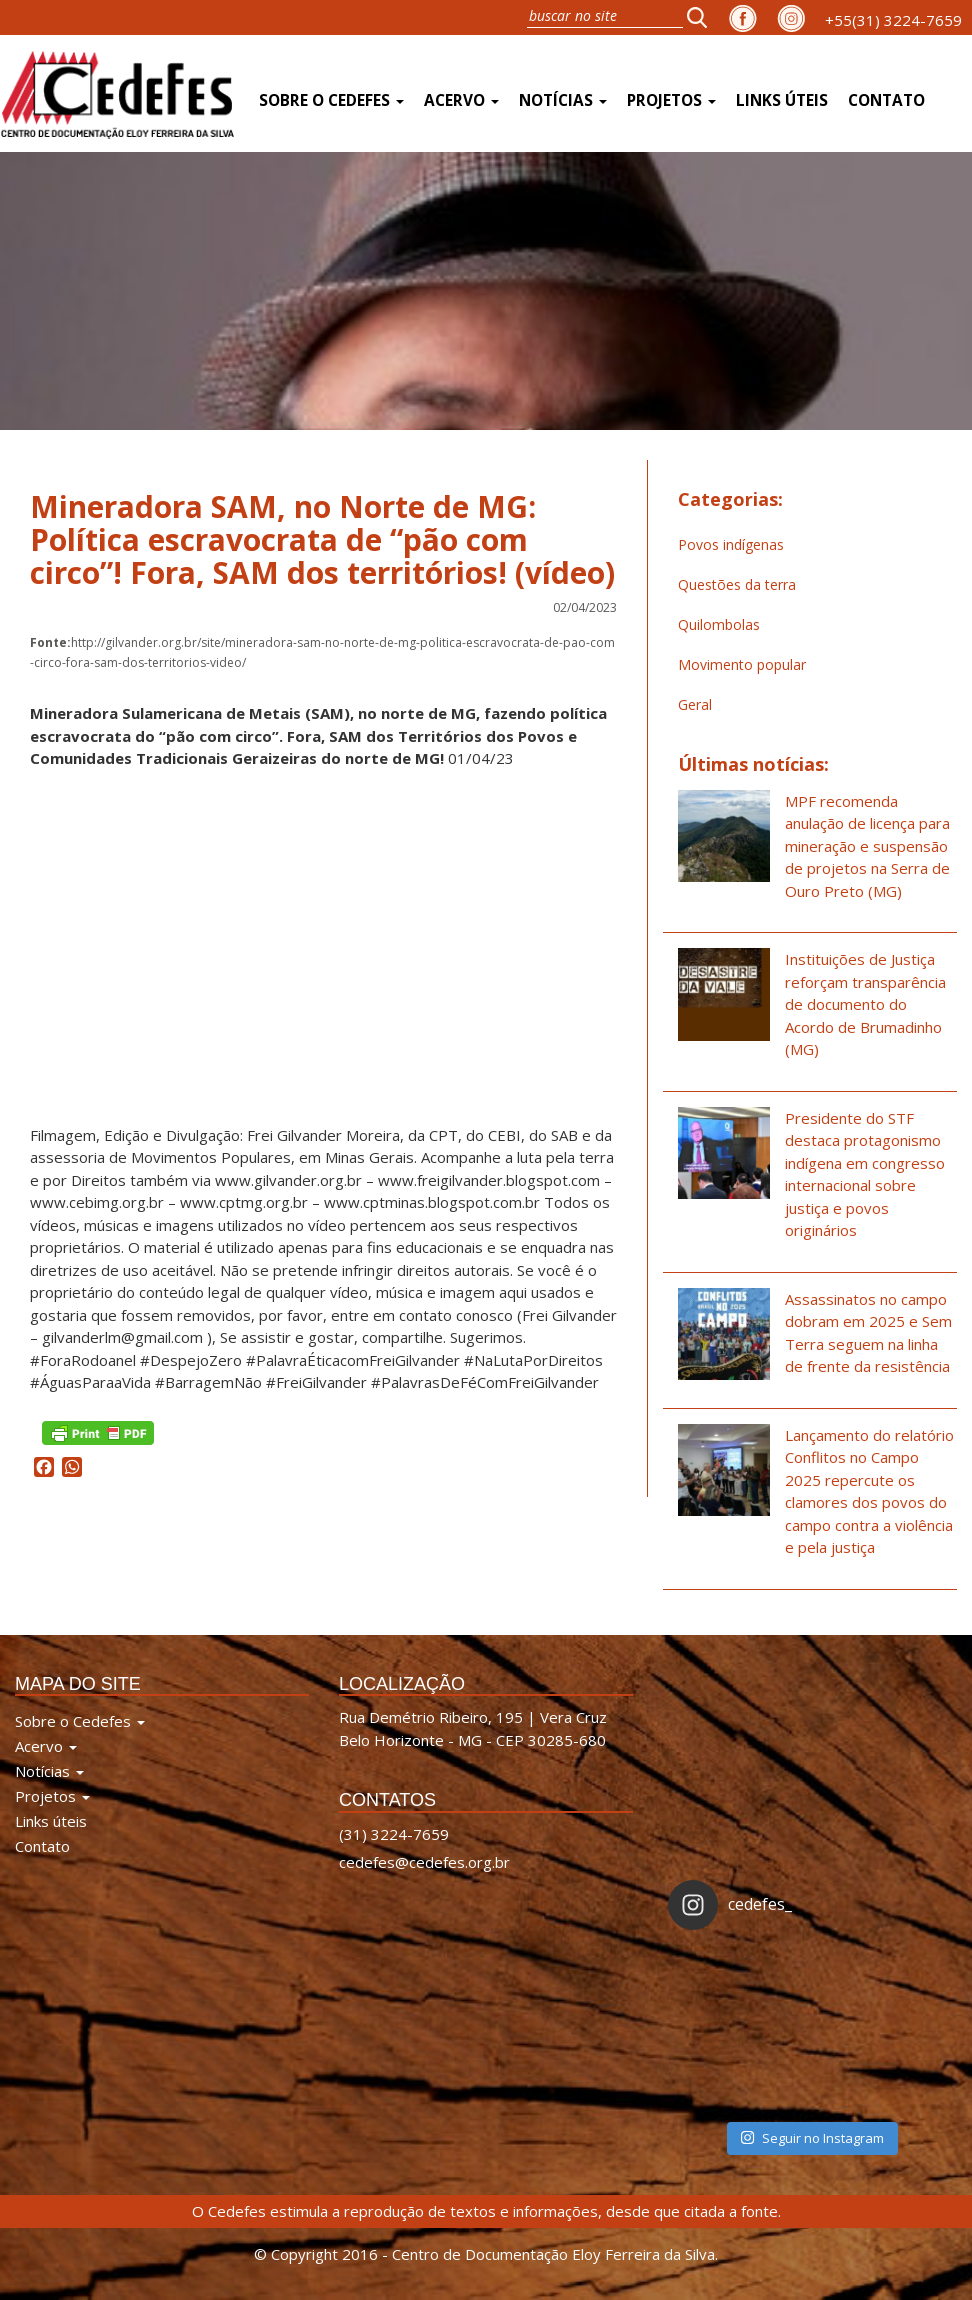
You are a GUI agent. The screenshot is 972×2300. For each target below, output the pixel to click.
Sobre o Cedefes (331, 100)
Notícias (563, 100)
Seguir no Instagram (812, 2138)
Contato (886, 100)
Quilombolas (719, 624)
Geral (695, 704)
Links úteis (782, 100)
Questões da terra (737, 584)
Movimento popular (742, 664)
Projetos (671, 100)
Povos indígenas (731, 544)
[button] (703, 17)
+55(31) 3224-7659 (893, 20)
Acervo (461, 100)
